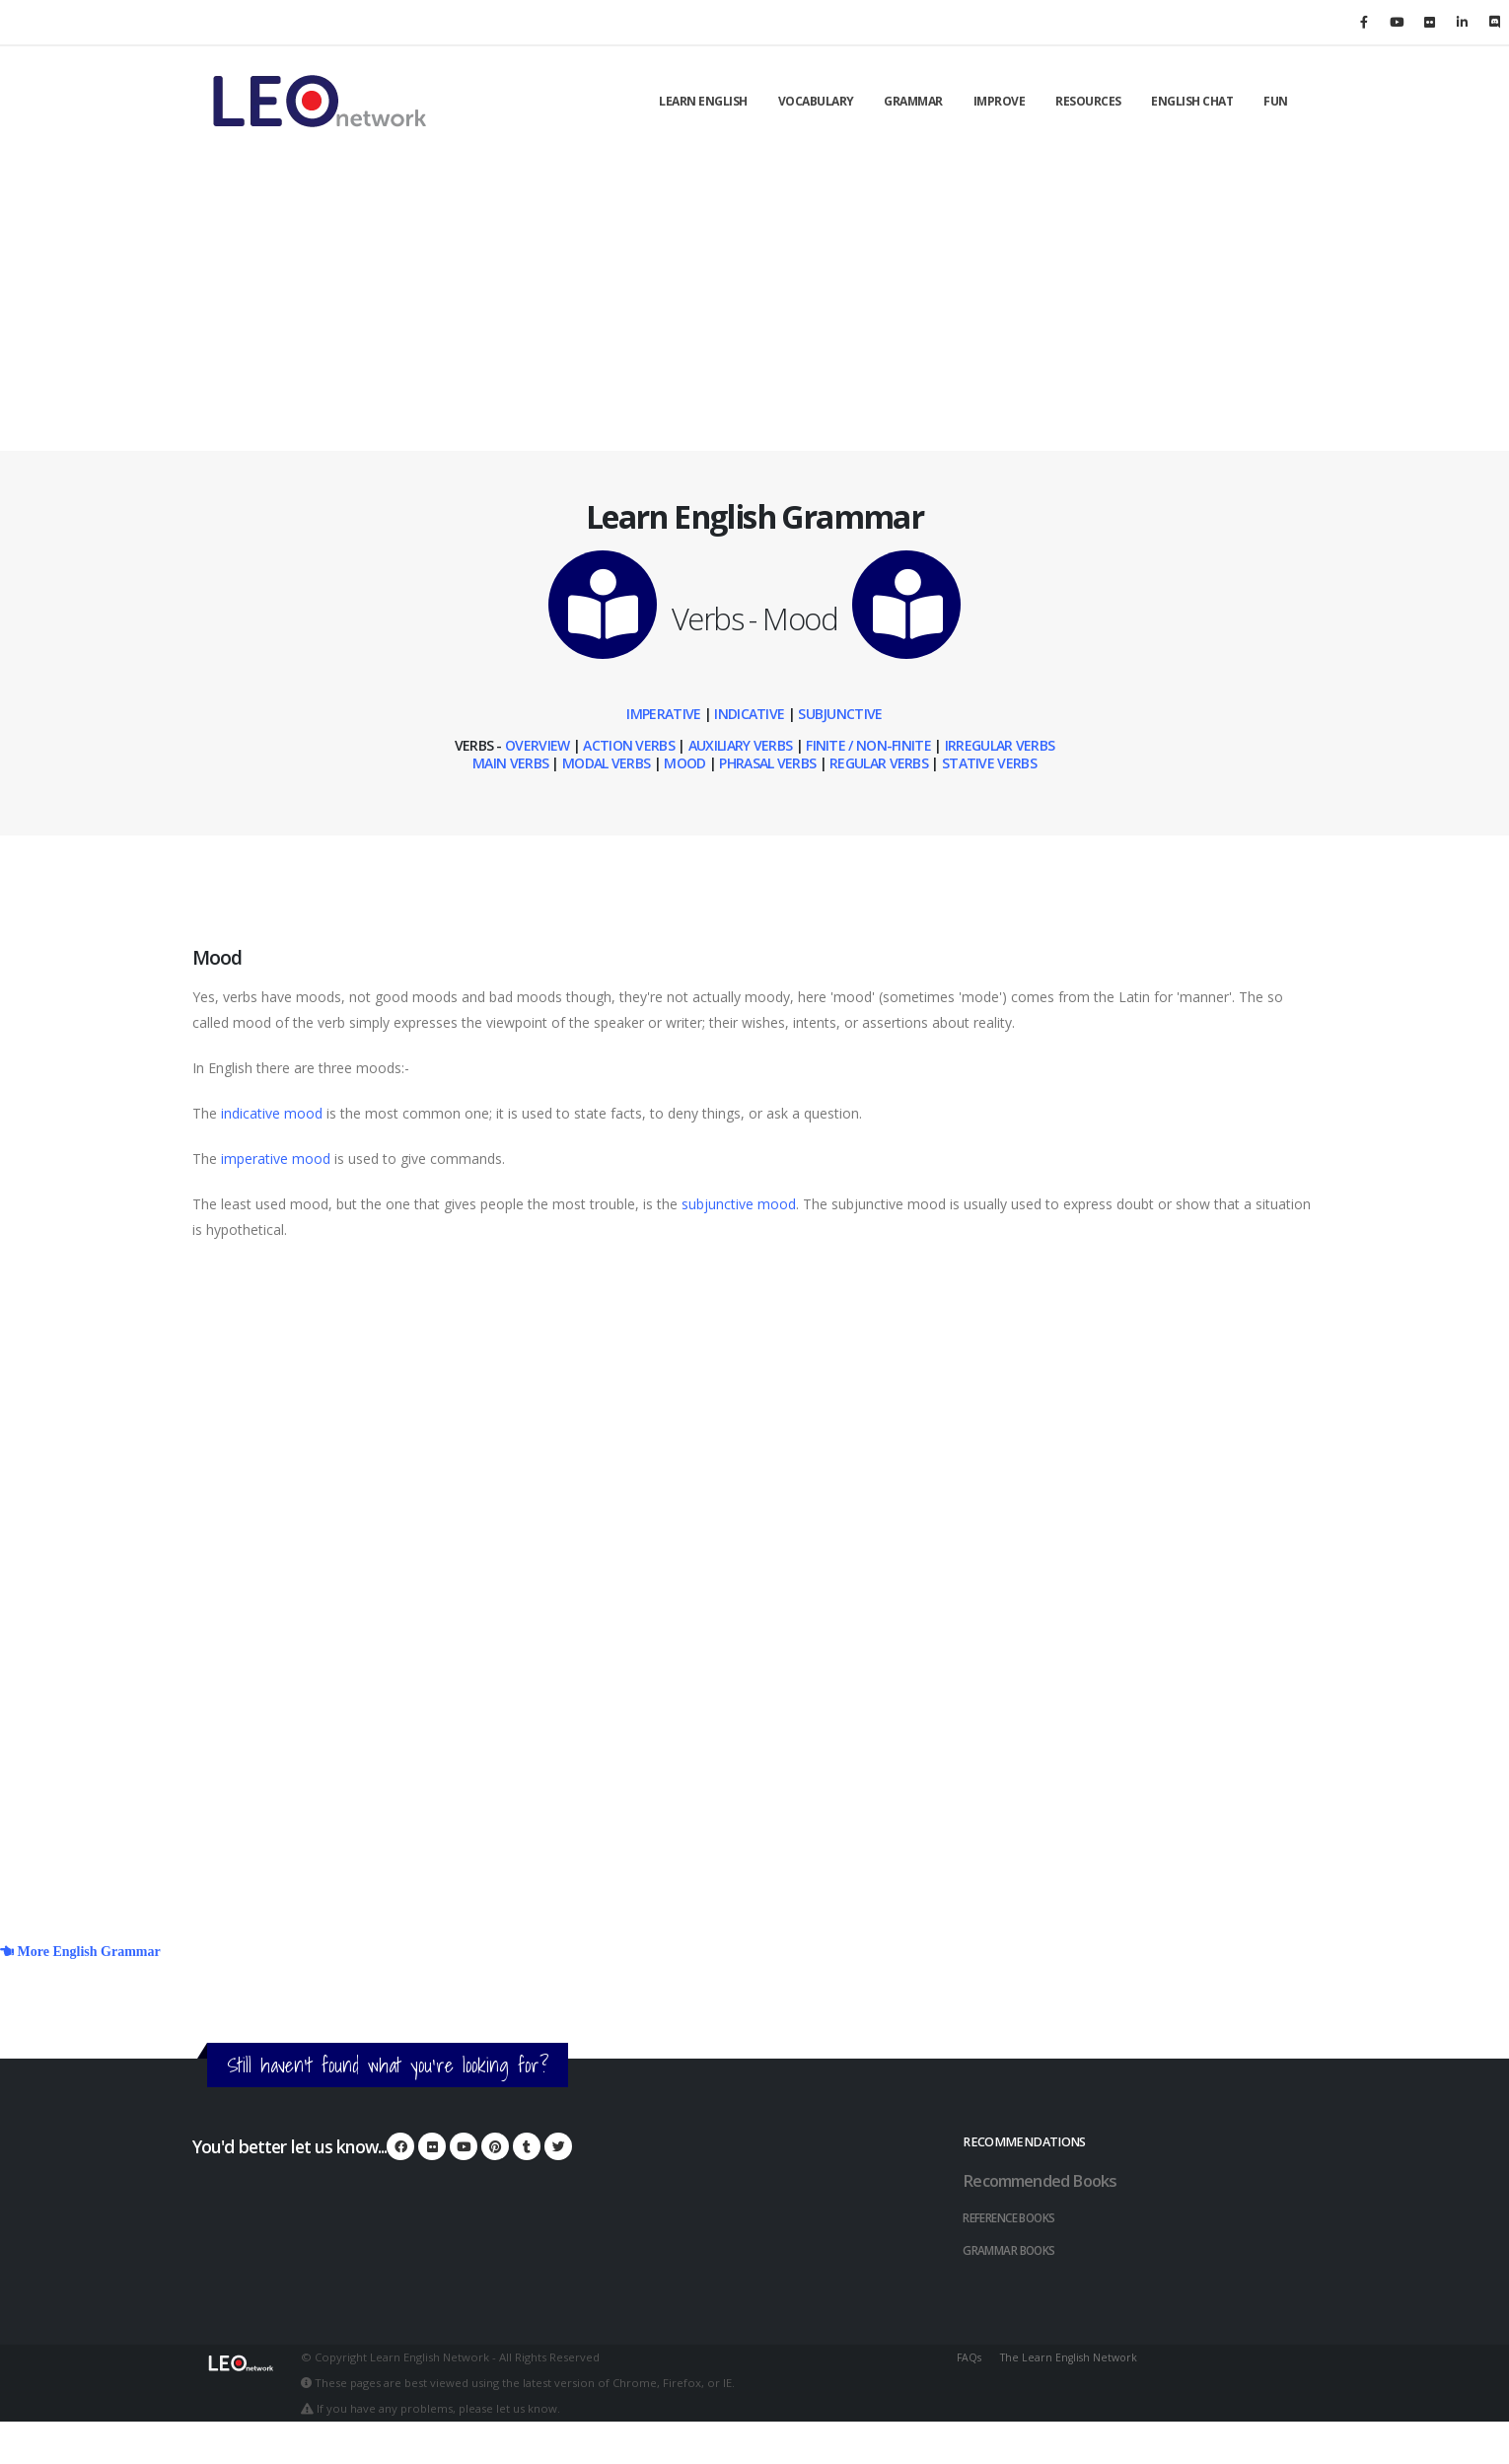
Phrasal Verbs (767, 763)
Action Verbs (627, 745)
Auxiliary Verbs (740, 745)
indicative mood (272, 1113)
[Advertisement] (754, 303)
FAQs (970, 2354)
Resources (1088, 101)
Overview (537, 745)
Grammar (913, 101)
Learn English (703, 101)
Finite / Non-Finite (868, 745)
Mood (684, 763)
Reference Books (1018, 2216)
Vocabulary (816, 101)
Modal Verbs (606, 763)
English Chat (1192, 101)
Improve (999, 101)
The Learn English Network (1073, 2354)
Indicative (749, 713)
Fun (1275, 101)
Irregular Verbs (1000, 745)
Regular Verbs (878, 763)
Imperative (663, 713)
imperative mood (275, 1158)
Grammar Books (1014, 2247)
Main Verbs (510, 763)
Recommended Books (1045, 2180)
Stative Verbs (989, 763)
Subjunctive (840, 713)
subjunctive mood (739, 1204)
